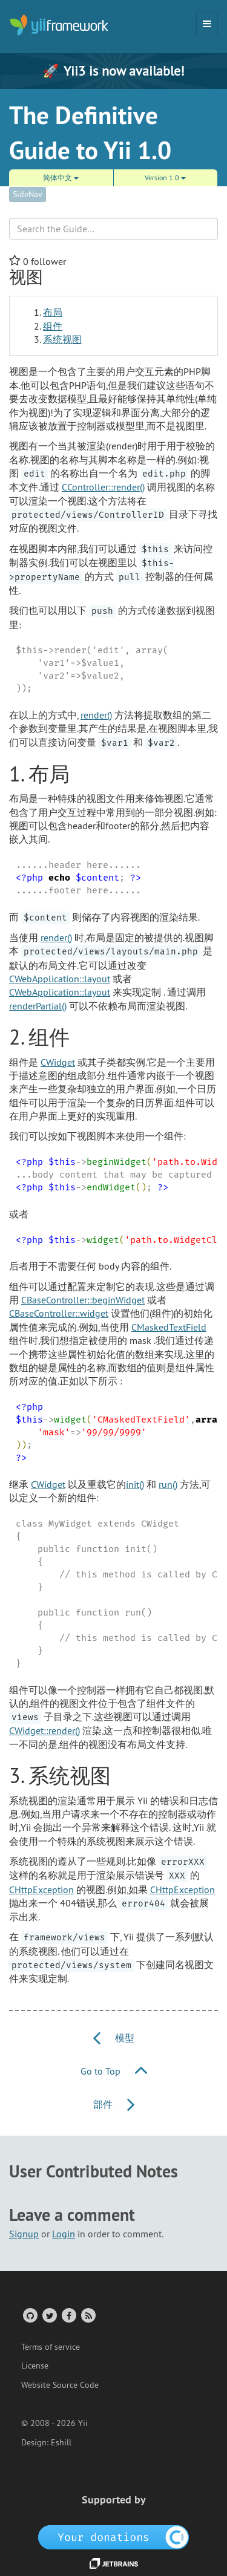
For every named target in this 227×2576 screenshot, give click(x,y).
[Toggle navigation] (207, 23)
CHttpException (41, 1889)
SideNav (27, 194)
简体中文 (61, 177)
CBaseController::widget (58, 1313)
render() (96, 715)
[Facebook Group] (68, 2315)
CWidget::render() (44, 1730)
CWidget (58, 1062)
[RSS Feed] (87, 2315)
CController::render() (103, 487)
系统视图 (62, 339)
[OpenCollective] (113, 2536)
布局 (52, 312)
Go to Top (114, 2071)
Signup (24, 2234)
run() (168, 1484)
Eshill (61, 2442)
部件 (113, 2104)
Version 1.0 (165, 177)
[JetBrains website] (114, 2562)
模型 (113, 2038)
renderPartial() (38, 1006)
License (34, 2365)
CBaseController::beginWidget (83, 1300)
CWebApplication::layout (59, 979)
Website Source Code (60, 2384)
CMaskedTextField (168, 1327)
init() (135, 1484)
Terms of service (50, 2346)
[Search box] (113, 229)
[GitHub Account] (29, 2315)
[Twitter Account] (49, 2315)
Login (63, 2234)
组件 (52, 326)
